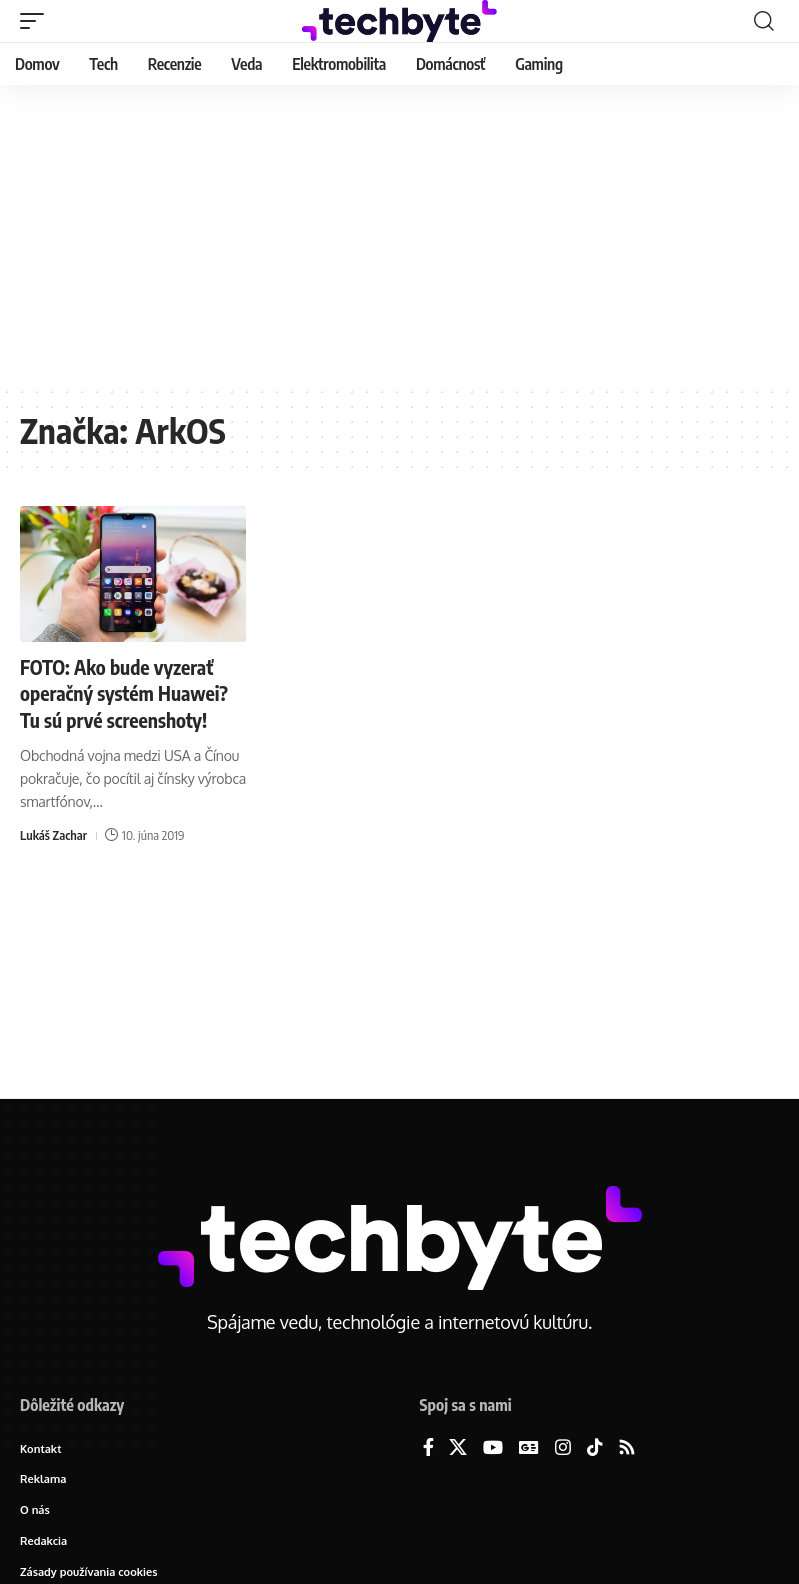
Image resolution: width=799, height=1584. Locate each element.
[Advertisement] (399, 235)
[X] (458, 1448)
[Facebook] (428, 1448)
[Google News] (529, 1448)
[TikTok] (595, 1448)
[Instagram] (563, 1448)
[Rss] (627, 1448)
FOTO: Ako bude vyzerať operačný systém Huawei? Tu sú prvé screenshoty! (127, 692)
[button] (37, 21)
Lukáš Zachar (54, 833)
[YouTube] (493, 1448)
